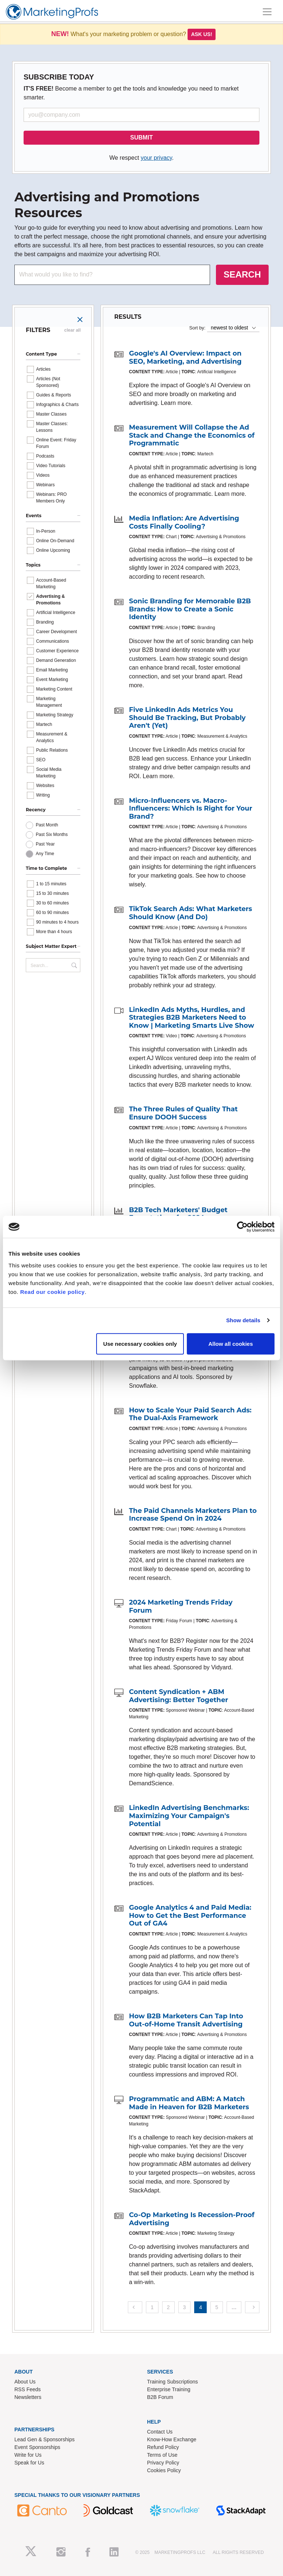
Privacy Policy (163, 2463)
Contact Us (159, 2432)
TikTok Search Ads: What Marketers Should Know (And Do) (190, 913)
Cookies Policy (164, 2470)
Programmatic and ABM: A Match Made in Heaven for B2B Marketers (189, 2103)
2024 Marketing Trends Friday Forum (181, 1606)
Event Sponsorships (37, 2447)
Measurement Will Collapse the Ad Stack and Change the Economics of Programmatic (192, 435)
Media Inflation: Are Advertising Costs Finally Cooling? (184, 522)
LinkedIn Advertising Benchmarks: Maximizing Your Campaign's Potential (189, 1816)
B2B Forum (160, 2397)
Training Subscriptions (172, 2382)
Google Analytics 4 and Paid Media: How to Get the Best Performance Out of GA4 (190, 1915)
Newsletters (27, 2397)
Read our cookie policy (52, 1291)
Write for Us (28, 2455)
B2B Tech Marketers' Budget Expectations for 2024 (178, 1214)
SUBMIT (141, 137)
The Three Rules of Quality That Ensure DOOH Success (183, 1113)
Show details (243, 1320)
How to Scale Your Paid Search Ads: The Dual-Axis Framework (190, 1414)
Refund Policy (163, 2447)
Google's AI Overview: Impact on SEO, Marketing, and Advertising (185, 357)
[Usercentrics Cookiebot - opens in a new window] (242, 1226)
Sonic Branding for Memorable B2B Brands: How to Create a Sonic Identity (190, 609)
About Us (25, 2382)
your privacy (156, 158)
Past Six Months (52, 834)
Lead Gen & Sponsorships (44, 2439)
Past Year (45, 844)
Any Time (45, 853)
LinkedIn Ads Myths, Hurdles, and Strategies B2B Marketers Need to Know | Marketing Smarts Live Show (191, 1018)
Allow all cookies (230, 1343)
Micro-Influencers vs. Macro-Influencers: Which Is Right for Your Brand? (190, 809)
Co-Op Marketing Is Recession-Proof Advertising (191, 2219)
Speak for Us (29, 2463)
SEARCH (242, 274)
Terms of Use (162, 2455)
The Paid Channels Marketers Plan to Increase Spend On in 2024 (193, 1515)
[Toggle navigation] (267, 12)
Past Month (47, 825)
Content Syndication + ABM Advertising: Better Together (178, 1696)
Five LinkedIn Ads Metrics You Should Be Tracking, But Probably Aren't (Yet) (187, 718)
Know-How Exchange (171, 2439)
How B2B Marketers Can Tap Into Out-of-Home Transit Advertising (186, 2020)
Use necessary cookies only (140, 1343)
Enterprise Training (169, 2389)
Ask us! (201, 34)
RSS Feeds (27, 2389)
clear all (72, 330)
